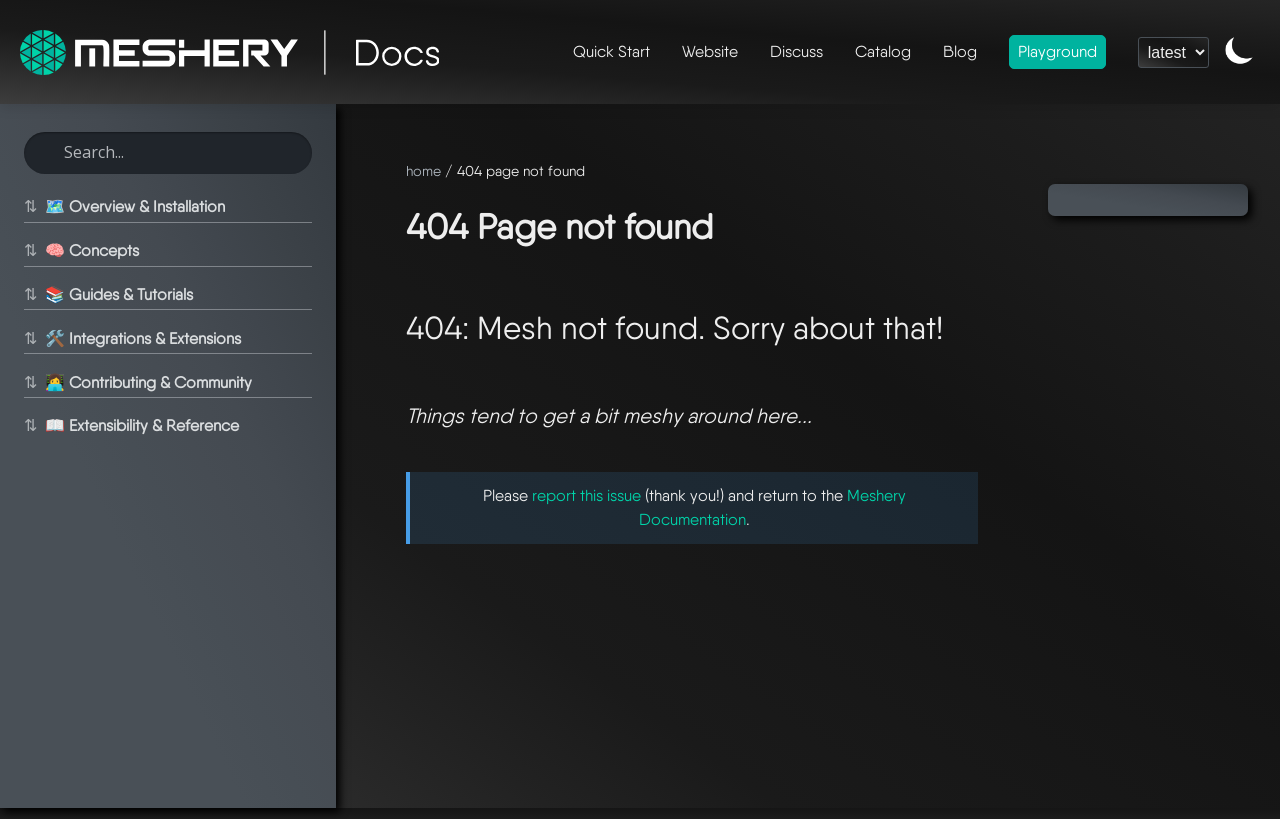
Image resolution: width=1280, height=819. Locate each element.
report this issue (586, 495)
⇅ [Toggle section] (30, 207)
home (423, 170)
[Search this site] (168, 153)
